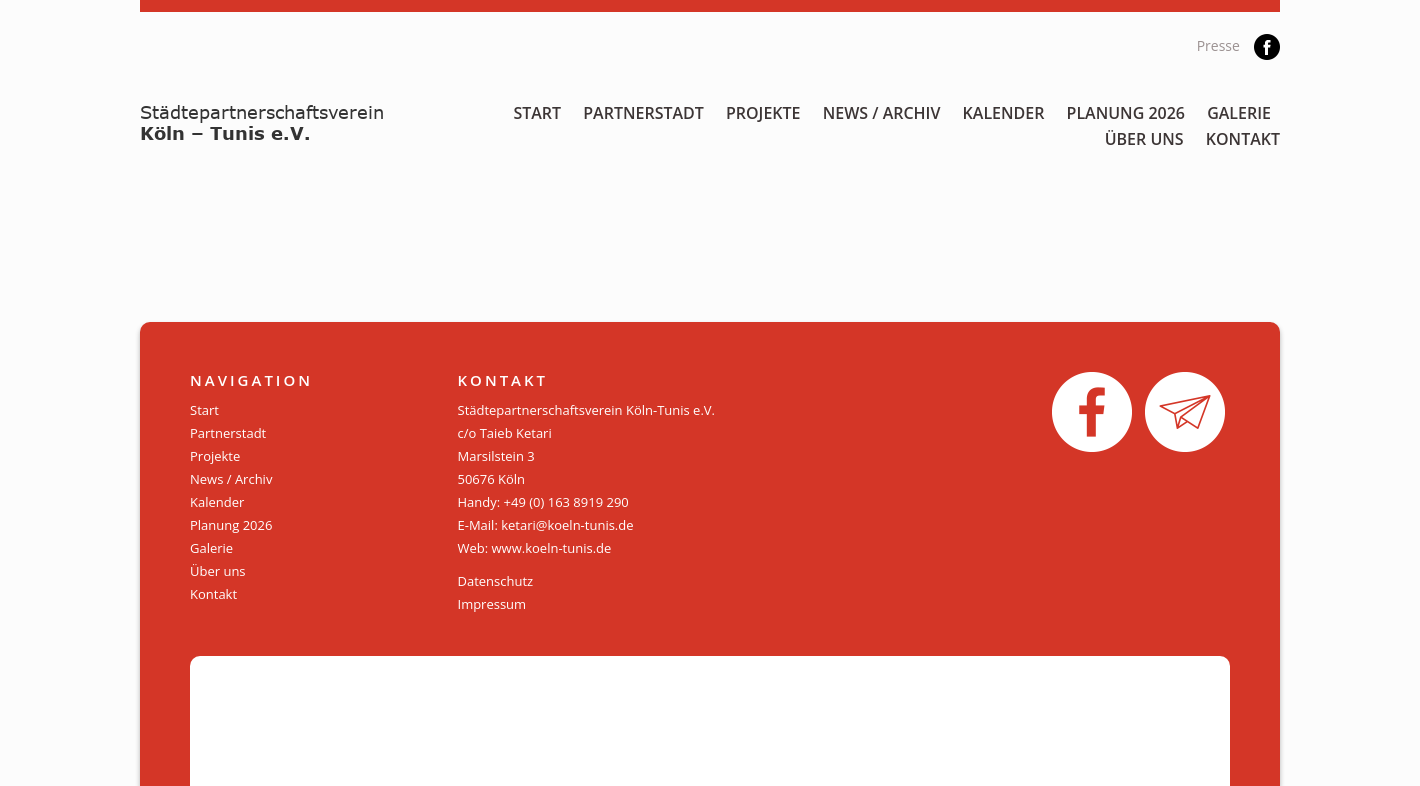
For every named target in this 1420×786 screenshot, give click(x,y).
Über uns (1144, 139)
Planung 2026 (1126, 113)
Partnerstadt (643, 113)
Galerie (1239, 113)
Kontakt (1243, 139)
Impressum (492, 604)
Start (537, 113)
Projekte (763, 113)
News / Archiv (882, 113)
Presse (1218, 45)
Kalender (1004, 113)
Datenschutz (496, 581)
